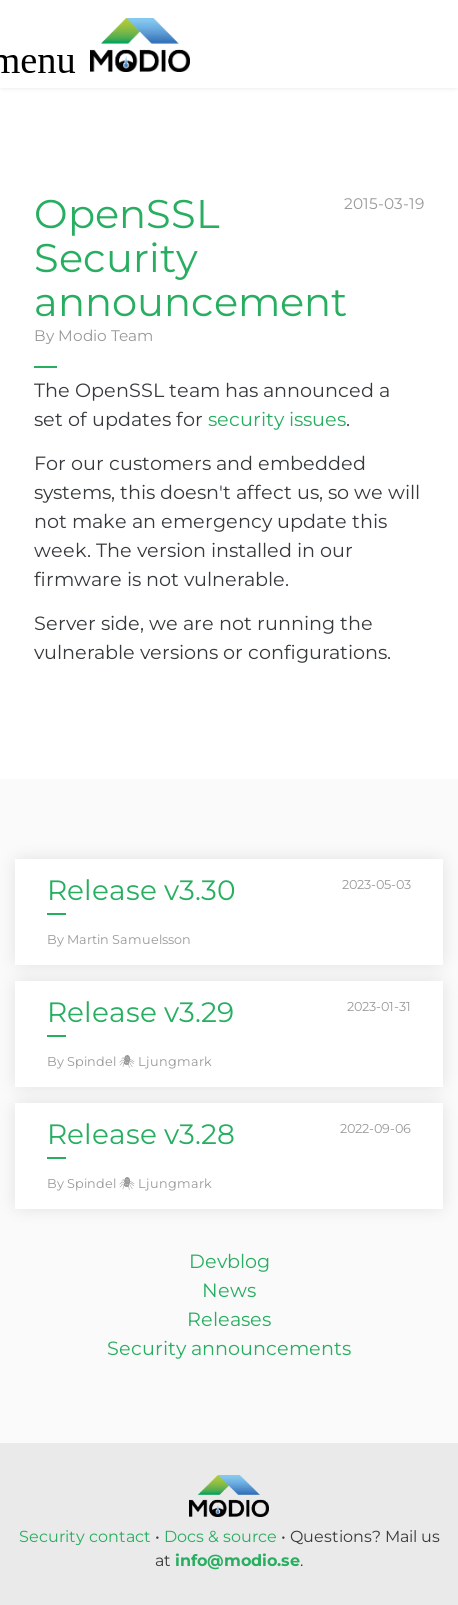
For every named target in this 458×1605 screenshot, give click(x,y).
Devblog (229, 1261)
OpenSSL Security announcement (190, 257)
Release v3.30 (141, 890)
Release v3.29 (140, 1012)
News (229, 1290)
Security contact (85, 1536)
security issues (277, 419)
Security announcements (229, 1348)
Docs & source (220, 1536)
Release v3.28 (141, 1134)
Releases (229, 1319)
